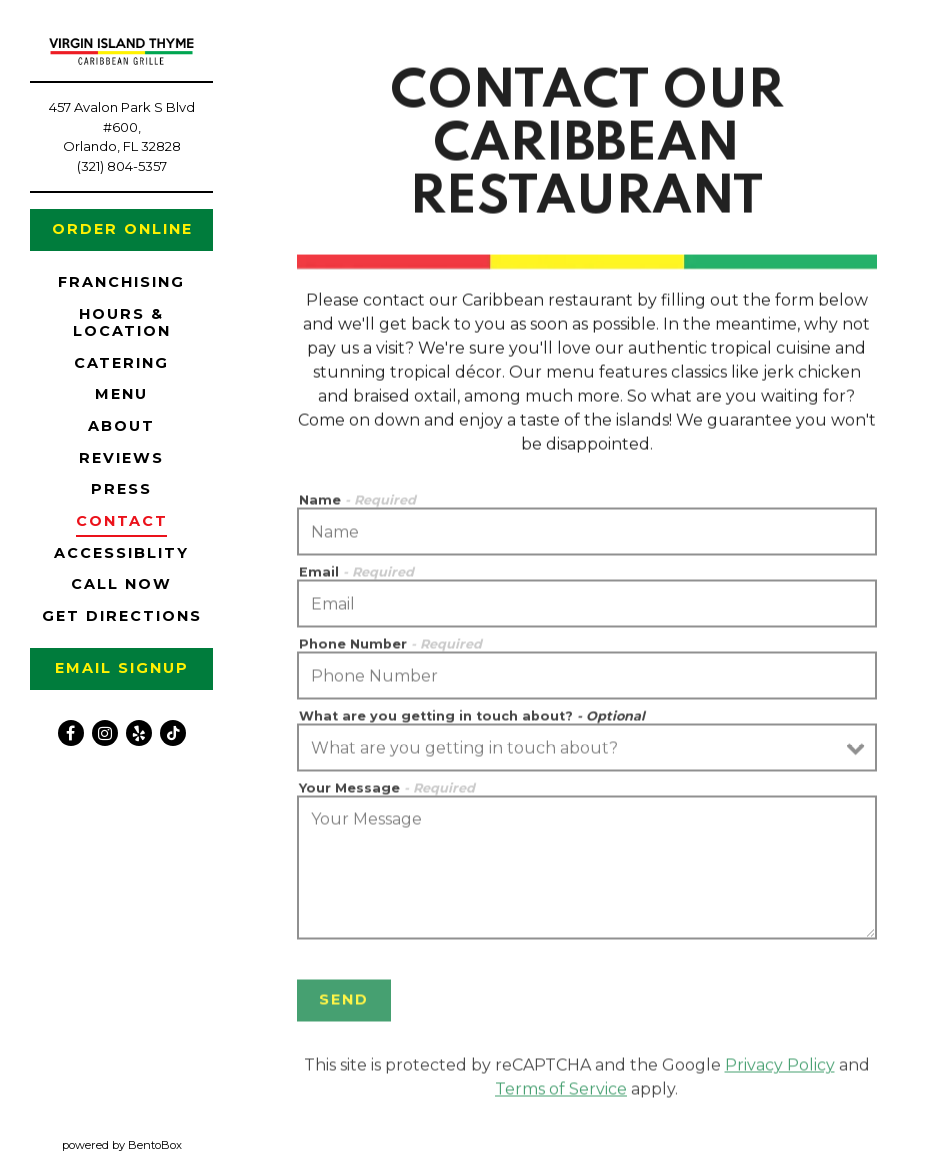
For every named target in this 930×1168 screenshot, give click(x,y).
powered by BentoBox (153, 1144)
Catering (121, 363)
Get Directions (125, 615)
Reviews (121, 458)
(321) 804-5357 (122, 166)
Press (121, 489)
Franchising (125, 281)
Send (344, 1004)
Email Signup (122, 668)
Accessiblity (121, 553)
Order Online (132, 228)
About (121, 426)
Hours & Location (122, 322)
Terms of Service (561, 1093)
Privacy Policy (780, 1069)
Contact (122, 521)
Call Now (121, 584)
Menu (121, 394)
